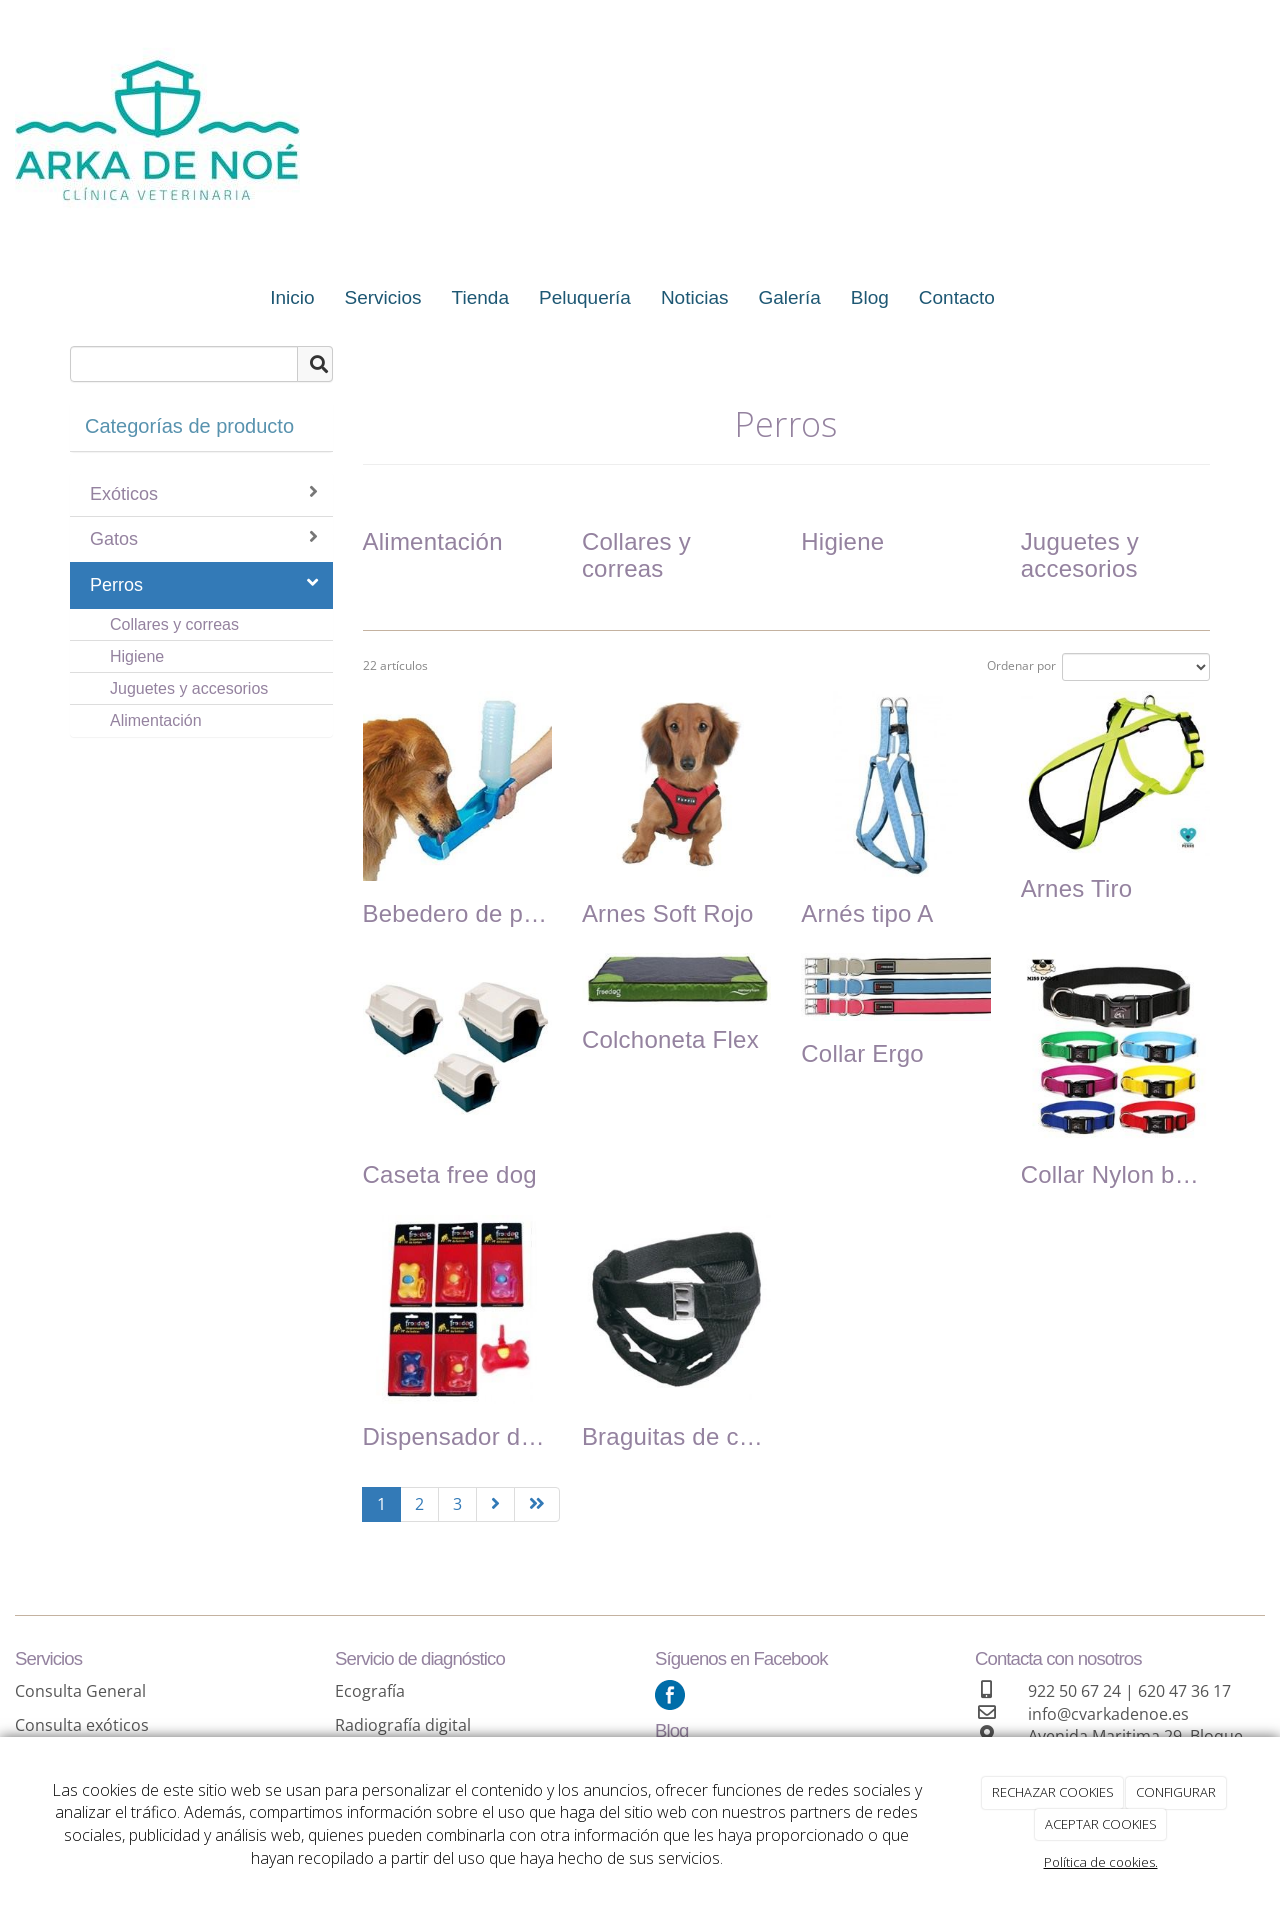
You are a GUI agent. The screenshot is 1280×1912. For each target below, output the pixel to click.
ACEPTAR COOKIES (1101, 1824)
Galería (789, 297)
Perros (204, 584)
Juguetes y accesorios (189, 688)
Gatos (204, 538)
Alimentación (156, 720)
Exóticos (204, 493)
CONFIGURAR (1176, 1792)
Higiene (137, 656)
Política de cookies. (1101, 1862)
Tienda (480, 297)
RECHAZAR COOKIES (1053, 1792)
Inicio (292, 297)
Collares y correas (174, 624)
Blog (870, 297)
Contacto (957, 297)
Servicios (383, 297)
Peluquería (585, 297)
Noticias (695, 297)
